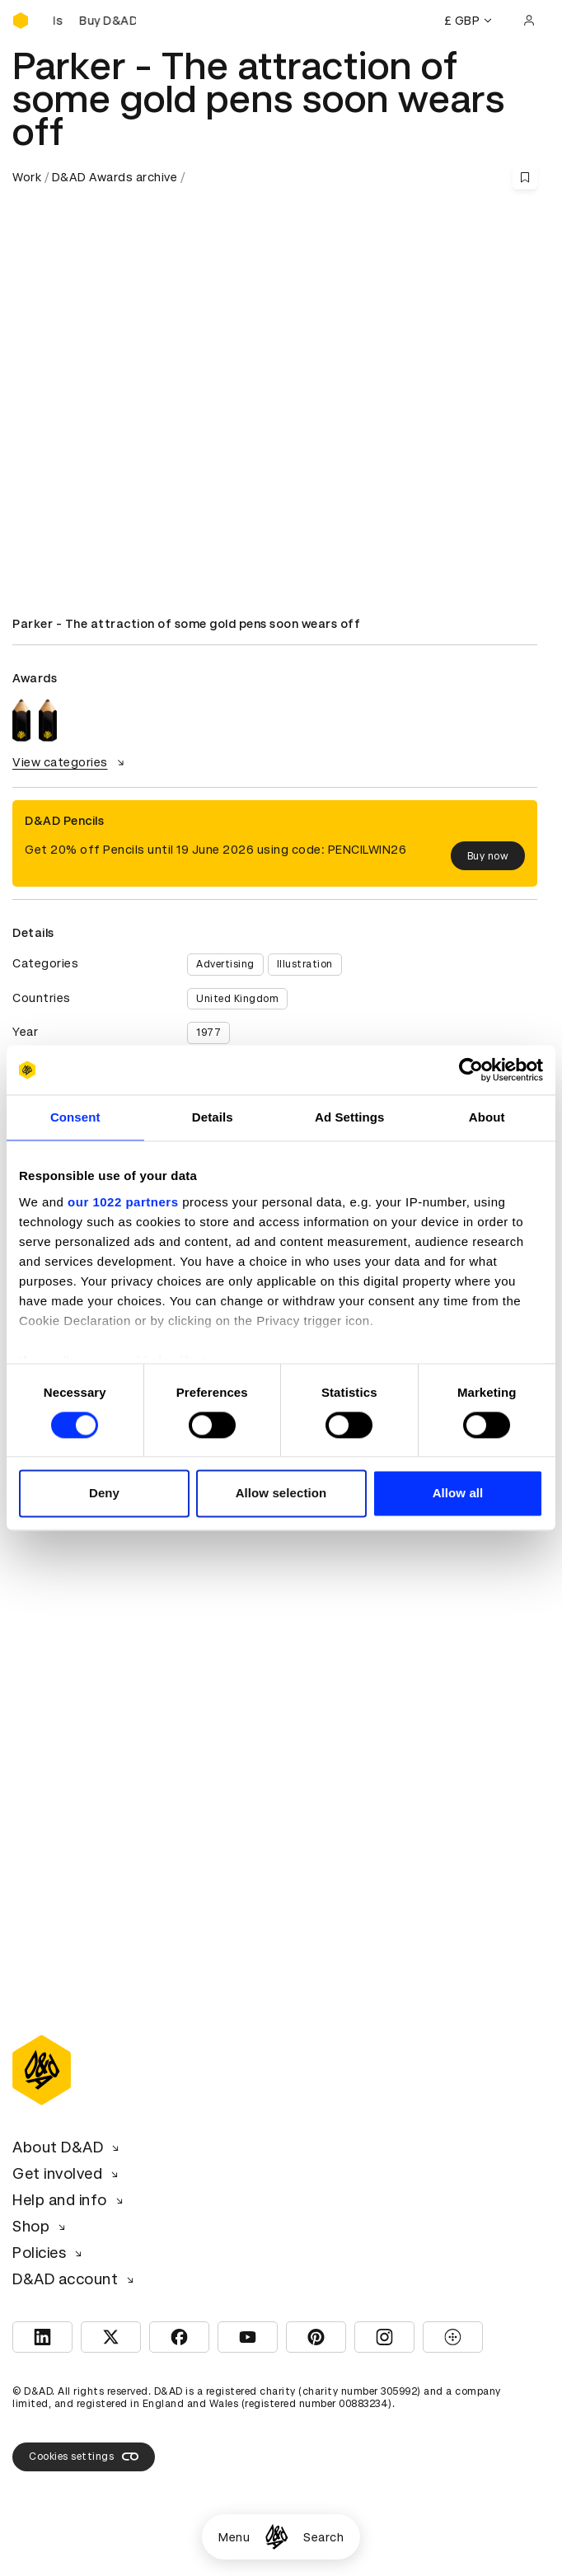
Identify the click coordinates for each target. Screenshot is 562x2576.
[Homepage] (276, 2537)
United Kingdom (237, 999)
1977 (208, 1032)
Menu (234, 2537)
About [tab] (487, 1117)
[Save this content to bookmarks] (525, 177)
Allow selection (281, 1494)
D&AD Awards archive (115, 177)
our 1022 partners (123, 1202)
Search (323, 2537)
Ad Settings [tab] (349, 1117)
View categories (70, 762)
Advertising (225, 964)
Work (26, 177)
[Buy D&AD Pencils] (95, 20)
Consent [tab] (75, 1117)
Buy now (488, 856)
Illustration (305, 964)
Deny (104, 1494)
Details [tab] (212, 1117)
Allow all (458, 1494)
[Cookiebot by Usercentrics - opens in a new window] (471, 1069)
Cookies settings (83, 2456)
